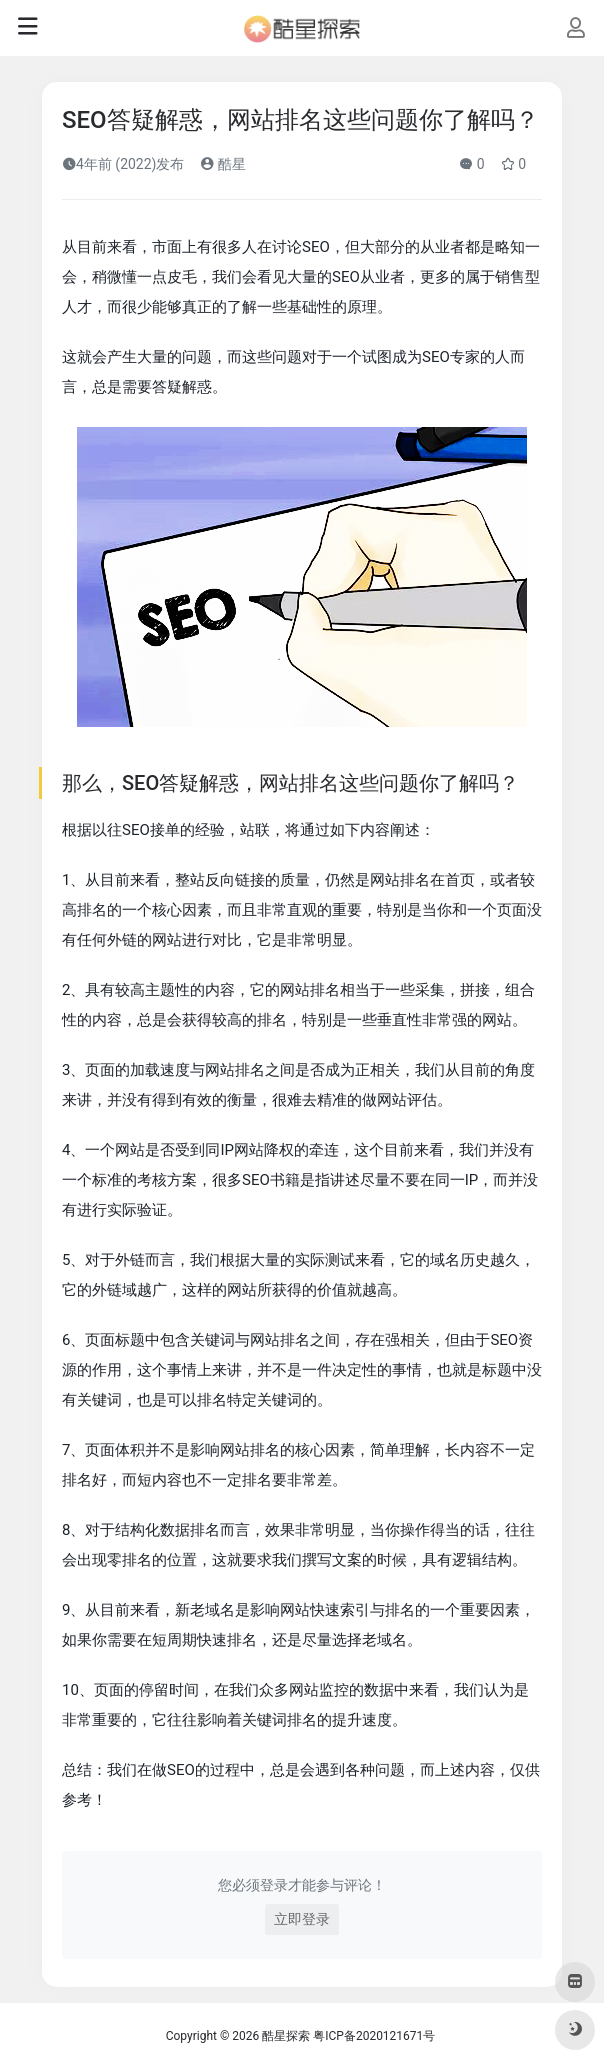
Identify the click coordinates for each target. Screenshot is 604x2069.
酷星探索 (286, 2036)
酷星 (222, 164)
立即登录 (302, 1919)
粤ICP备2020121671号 (374, 2036)
